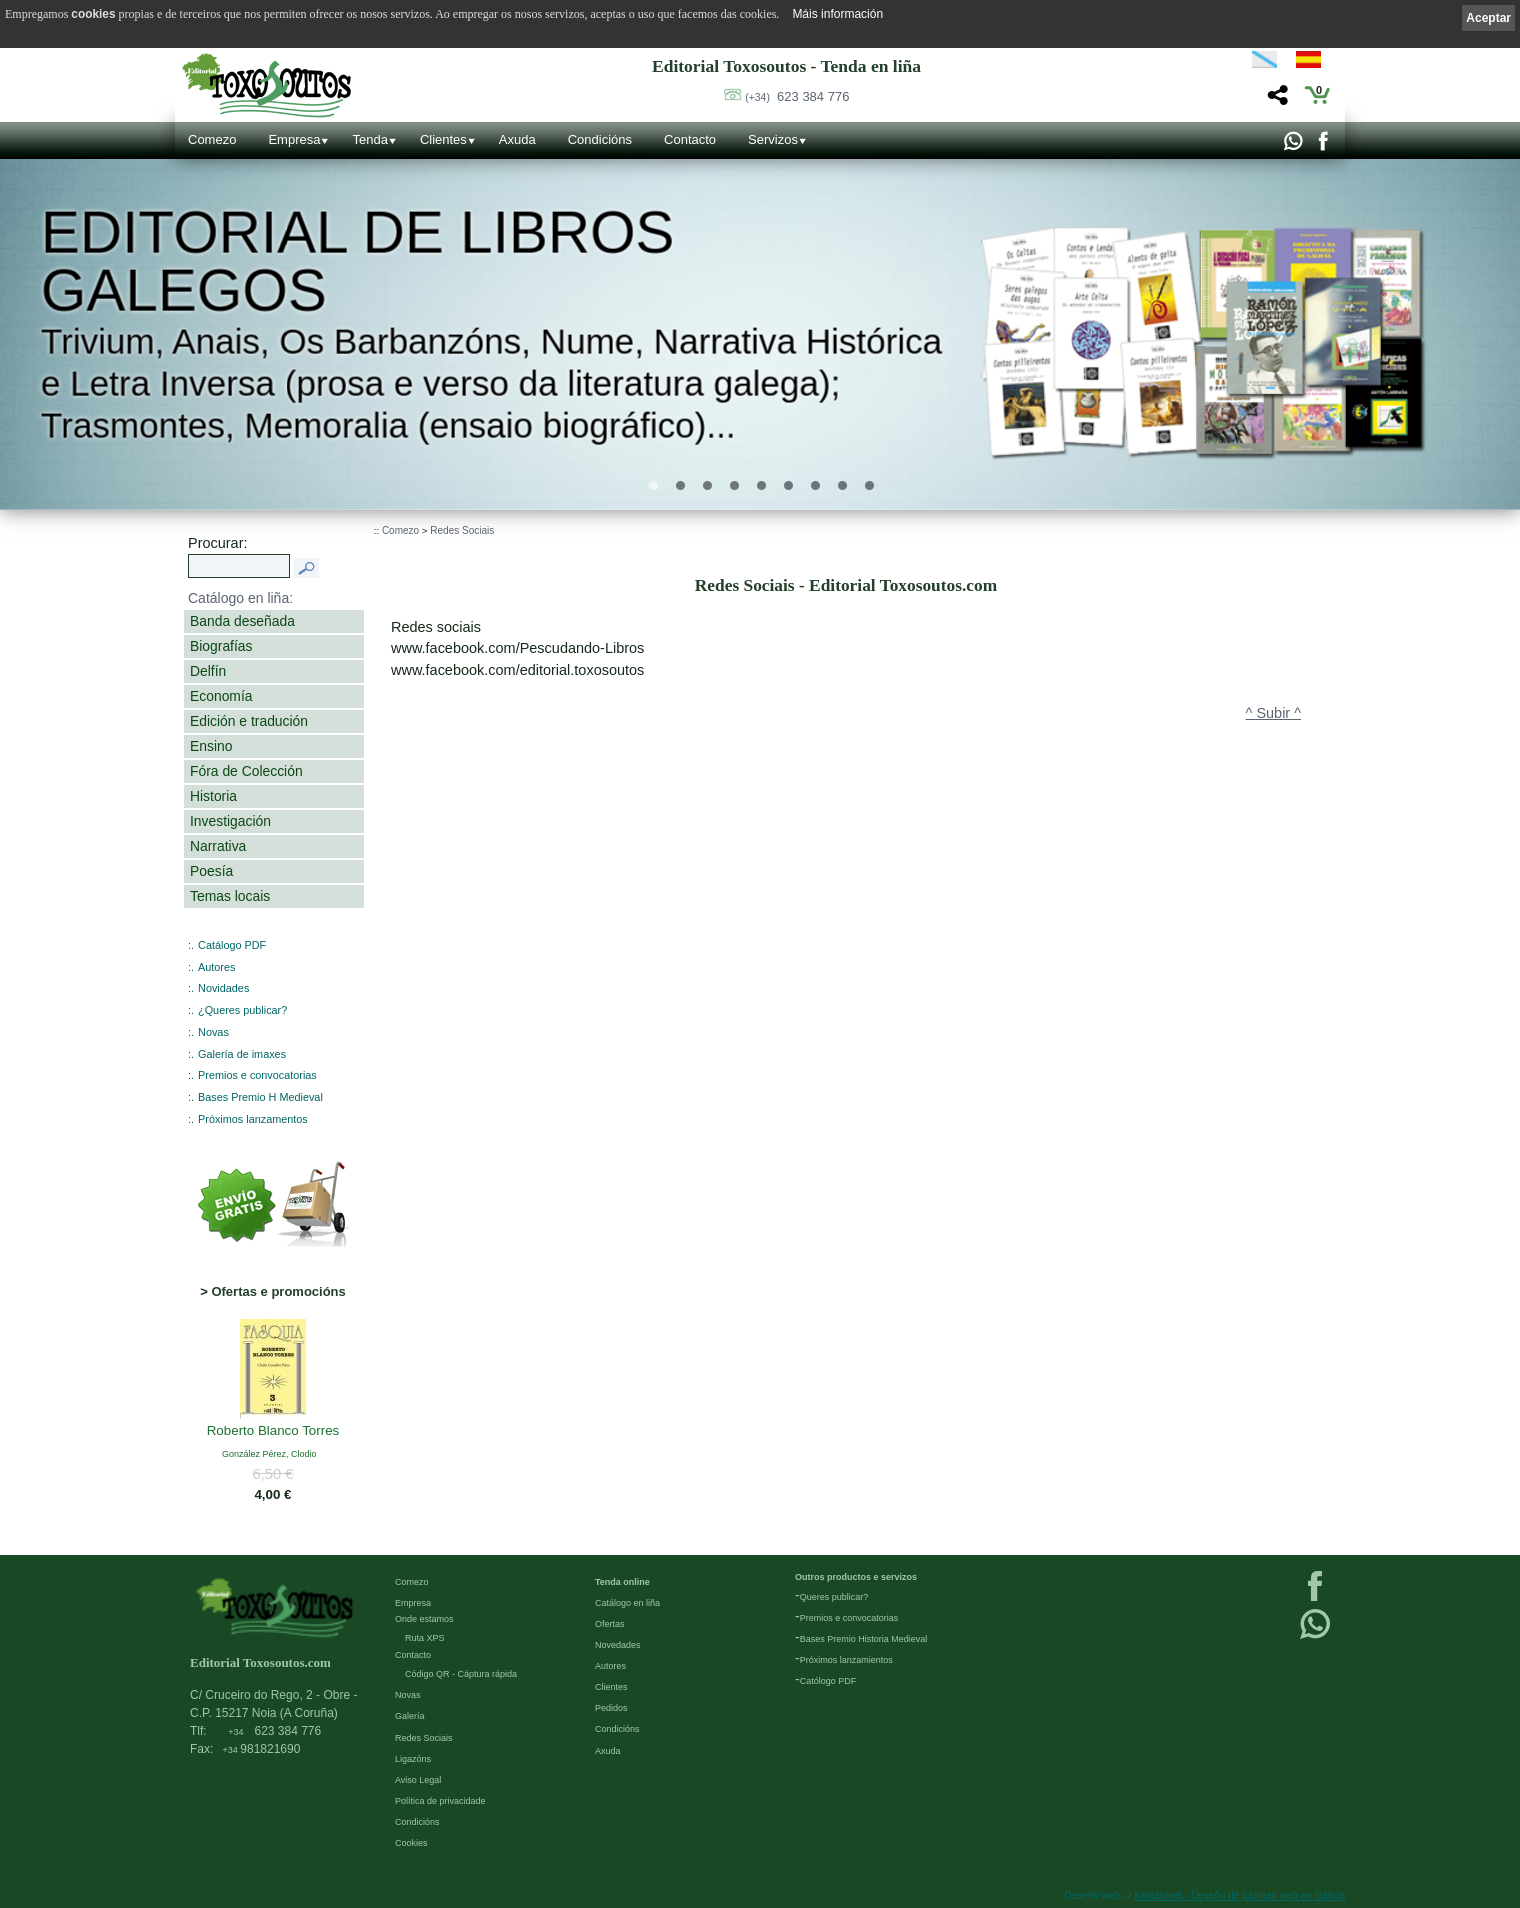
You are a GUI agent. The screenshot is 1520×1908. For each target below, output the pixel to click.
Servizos (773, 139)
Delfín (208, 671)
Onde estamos (424, 1619)
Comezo (212, 139)
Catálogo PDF (232, 945)
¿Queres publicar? (242, 1010)
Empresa (294, 139)
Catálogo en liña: (240, 598)
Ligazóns (413, 1759)
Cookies (411, 1843)
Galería (410, 1716)
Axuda (517, 139)
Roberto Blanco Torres (273, 1431)
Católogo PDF (828, 1681)
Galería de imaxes (242, 1054)
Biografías (221, 646)
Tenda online (622, 1582)
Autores (216, 967)
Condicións (600, 139)
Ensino (211, 746)
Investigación (230, 821)
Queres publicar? (834, 1597)
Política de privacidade (440, 1801)
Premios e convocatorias (257, 1075)
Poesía (211, 871)
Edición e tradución (249, 721)
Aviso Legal (418, 1780)
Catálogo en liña (627, 1603)
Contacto (690, 139)
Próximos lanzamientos (846, 1660)
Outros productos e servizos (856, 1577)
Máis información (837, 14)
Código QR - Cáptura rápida (461, 1674)
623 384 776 (797, 96)
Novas (213, 1032)
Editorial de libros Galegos (358, 262)
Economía (221, 696)
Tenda (369, 139)
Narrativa (218, 846)
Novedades (618, 1645)
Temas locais (230, 896)
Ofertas (610, 1624)
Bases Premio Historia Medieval (864, 1639)
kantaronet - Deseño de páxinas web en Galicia (1240, 1895)
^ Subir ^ (1273, 713)
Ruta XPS (425, 1638)
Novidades (223, 988)
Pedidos (611, 1708)
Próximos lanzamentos (253, 1119)
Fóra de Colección (246, 771)
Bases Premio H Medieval (260, 1097)
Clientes (443, 139)
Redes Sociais (462, 530)
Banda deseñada (242, 621)
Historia (213, 796)
